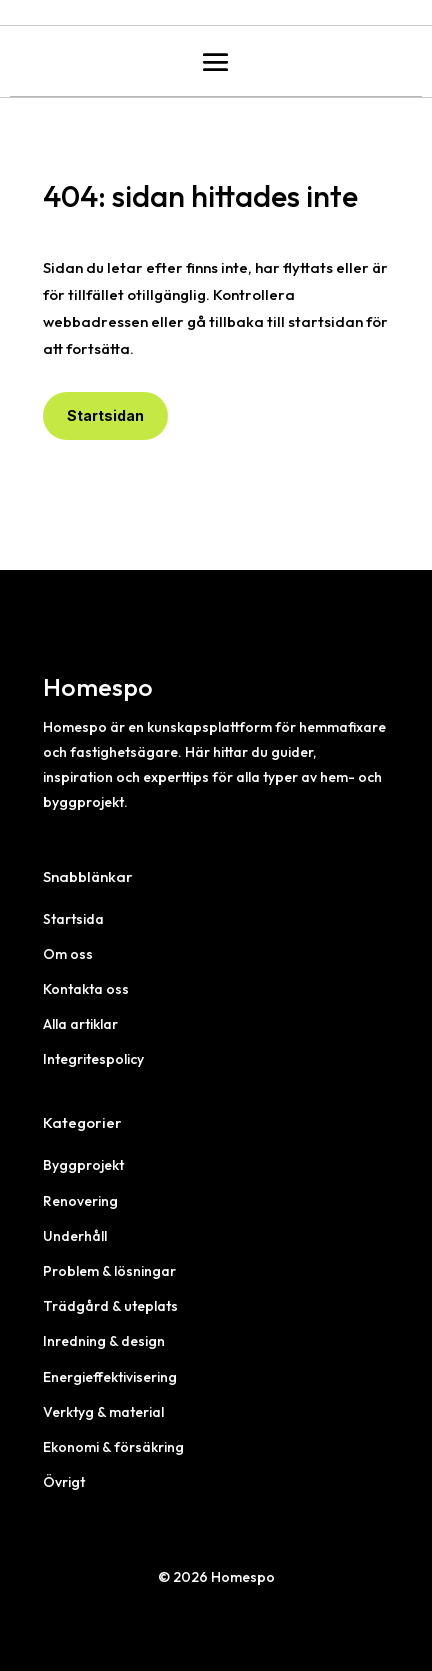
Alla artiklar (80, 1024)
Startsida (73, 919)
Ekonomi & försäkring (113, 1447)
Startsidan (105, 415)
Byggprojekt (83, 1165)
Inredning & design (104, 1341)
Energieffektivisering (110, 1377)
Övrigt (64, 1482)
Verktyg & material (103, 1412)
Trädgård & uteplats (110, 1306)
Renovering (80, 1201)
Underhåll (75, 1236)
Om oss (68, 954)
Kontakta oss (86, 989)
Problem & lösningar (109, 1271)
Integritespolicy (93, 1059)
